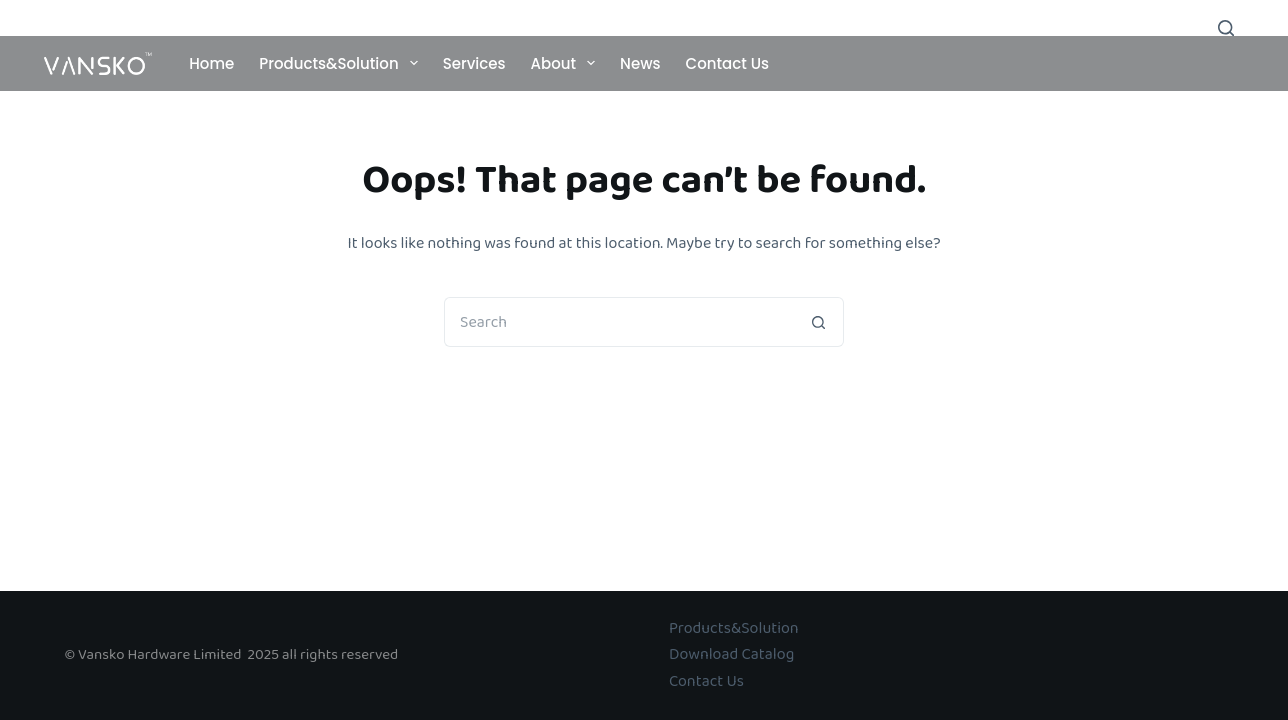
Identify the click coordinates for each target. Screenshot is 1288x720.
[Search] (1226, 28)
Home (211, 63)
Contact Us (728, 63)
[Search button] (819, 322)
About (567, 63)
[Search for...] (619, 322)
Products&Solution (342, 63)
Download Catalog (731, 654)
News (640, 63)
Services (474, 63)
